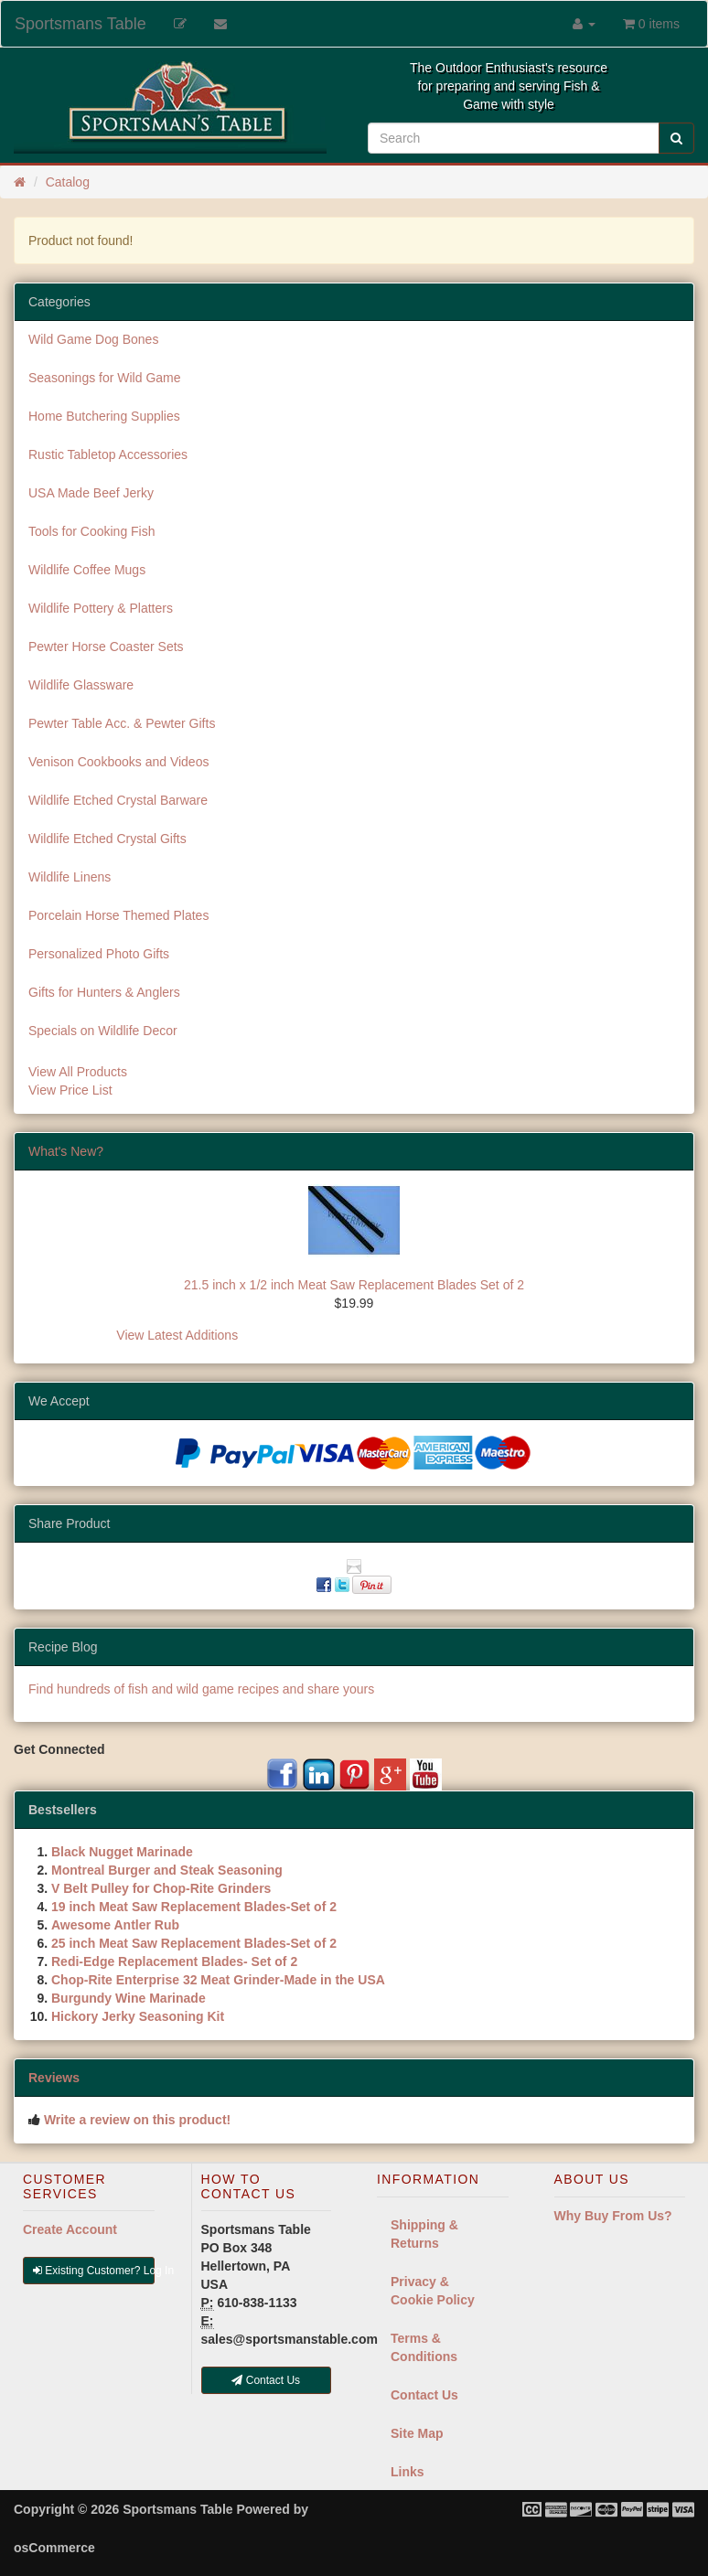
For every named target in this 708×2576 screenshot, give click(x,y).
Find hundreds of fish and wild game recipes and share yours (201, 1689)
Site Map (417, 2433)
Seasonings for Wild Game (104, 377)
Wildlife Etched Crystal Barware (118, 800)
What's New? (65, 1151)
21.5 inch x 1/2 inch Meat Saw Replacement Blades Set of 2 (354, 1284)
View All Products (77, 1071)
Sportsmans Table (80, 24)
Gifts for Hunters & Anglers (104, 992)
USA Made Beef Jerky (91, 493)
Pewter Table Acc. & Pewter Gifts (121, 723)
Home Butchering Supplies (104, 416)
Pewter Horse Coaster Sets (106, 646)
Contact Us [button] (265, 2380)
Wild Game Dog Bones (93, 339)
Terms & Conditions (424, 2347)
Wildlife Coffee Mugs (86, 569)
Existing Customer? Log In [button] (94, 2270)
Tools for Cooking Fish (92, 531)
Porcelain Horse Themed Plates (118, 915)
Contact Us (424, 2395)
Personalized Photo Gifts (98, 953)
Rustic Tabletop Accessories (108, 454)
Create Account (70, 2229)
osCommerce (54, 2547)
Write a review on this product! (137, 2119)
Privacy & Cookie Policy (433, 2290)
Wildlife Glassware (81, 685)
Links (407, 2471)
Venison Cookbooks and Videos (118, 761)
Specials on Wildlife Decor (102, 1030)
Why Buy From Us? (613, 2215)
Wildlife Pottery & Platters (100, 608)
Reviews (54, 2077)
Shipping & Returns (424, 2234)
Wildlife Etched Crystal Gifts (107, 838)
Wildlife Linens (69, 877)
